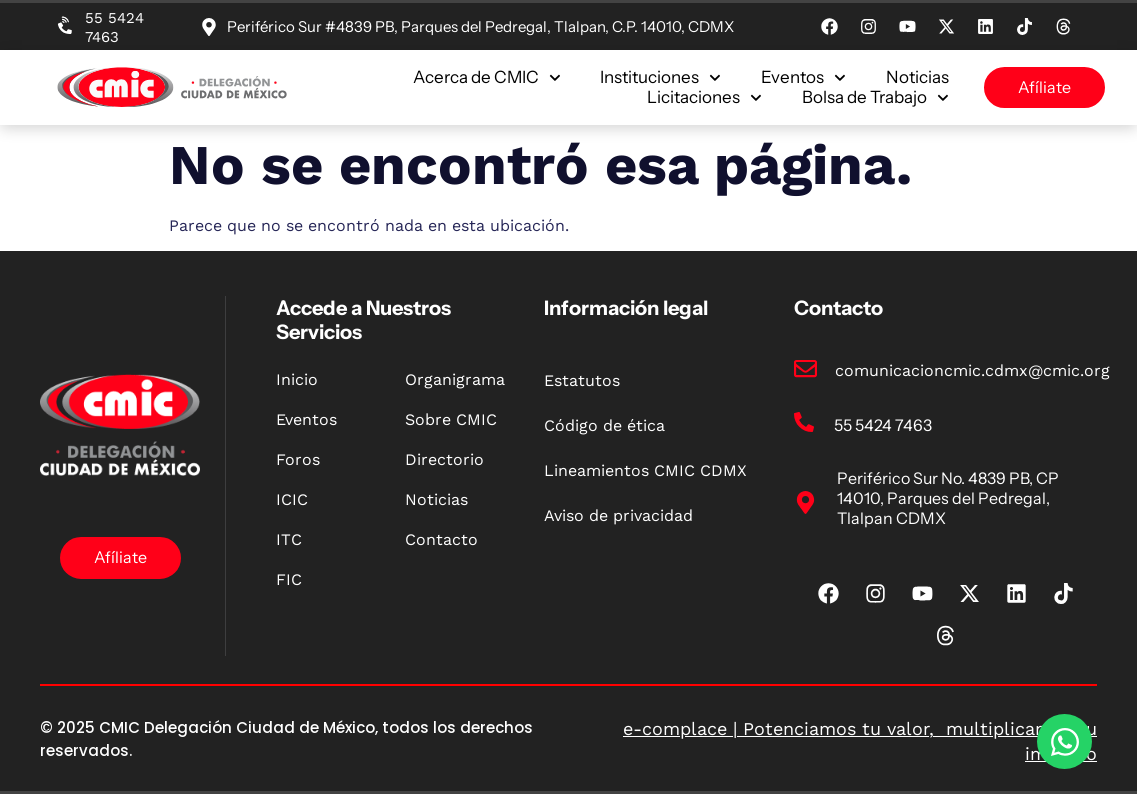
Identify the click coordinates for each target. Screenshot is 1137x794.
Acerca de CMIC (487, 77)
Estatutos (582, 380)
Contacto (441, 539)
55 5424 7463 (114, 27)
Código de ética (604, 425)
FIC (289, 579)
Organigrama (455, 379)
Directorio (444, 459)
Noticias (917, 77)
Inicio (297, 379)
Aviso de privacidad (618, 515)
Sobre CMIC (451, 419)
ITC (289, 539)
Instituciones (660, 77)
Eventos (803, 77)
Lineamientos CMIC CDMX (645, 470)
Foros (298, 459)
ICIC (292, 499)
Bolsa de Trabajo (875, 97)
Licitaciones (704, 97)
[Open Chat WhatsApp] (1064, 741)
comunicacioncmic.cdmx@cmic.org (972, 370)
